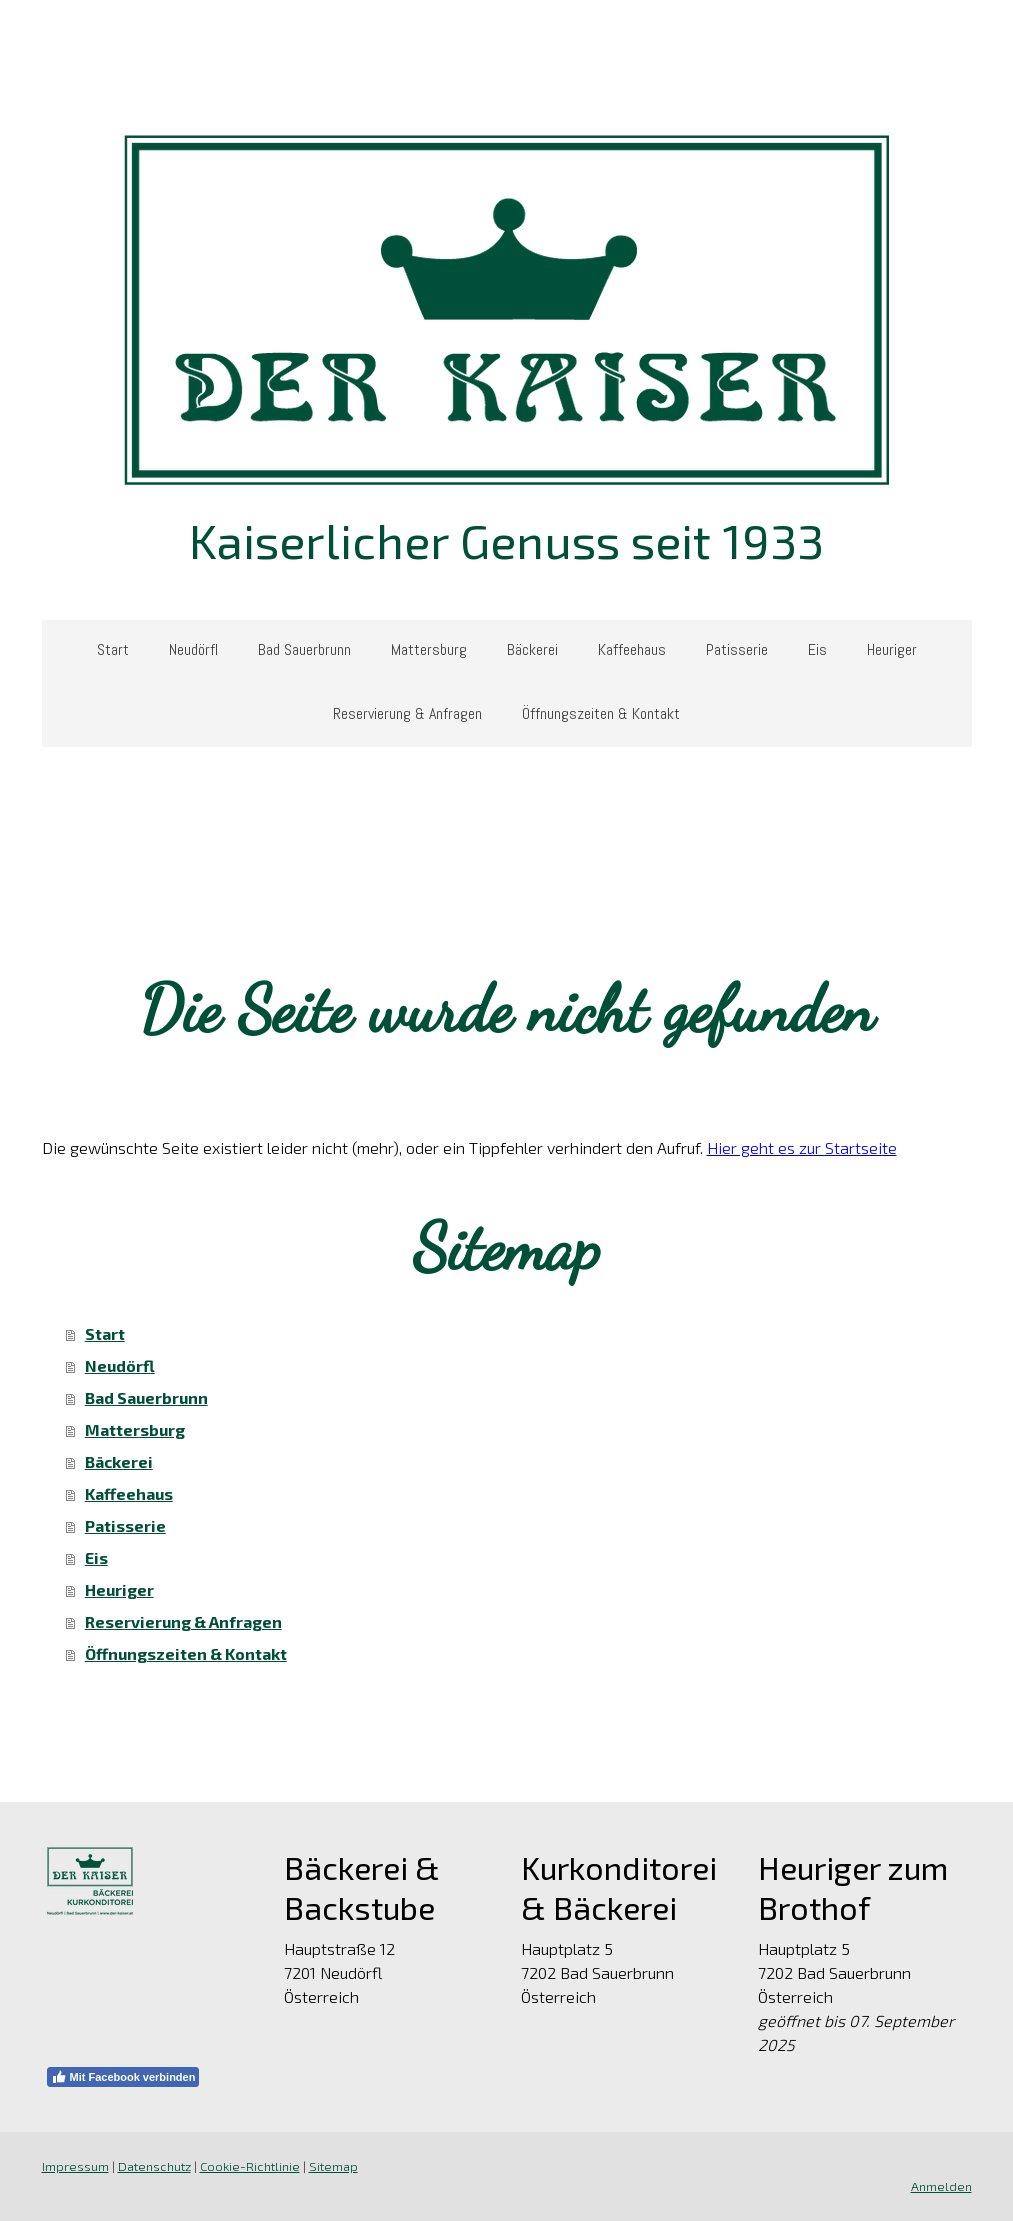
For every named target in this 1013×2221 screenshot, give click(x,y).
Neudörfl (193, 649)
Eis (817, 649)
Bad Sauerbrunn (304, 649)
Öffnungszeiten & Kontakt (601, 713)
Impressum (75, 2166)
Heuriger (892, 649)
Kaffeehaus (632, 649)
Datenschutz (154, 2166)
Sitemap (333, 2166)
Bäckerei (532, 649)
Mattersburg (429, 649)
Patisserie (737, 649)
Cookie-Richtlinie (250, 2166)
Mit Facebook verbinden (123, 2077)
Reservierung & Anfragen (407, 713)
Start (113, 649)
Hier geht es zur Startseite (802, 1147)
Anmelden (941, 2186)
